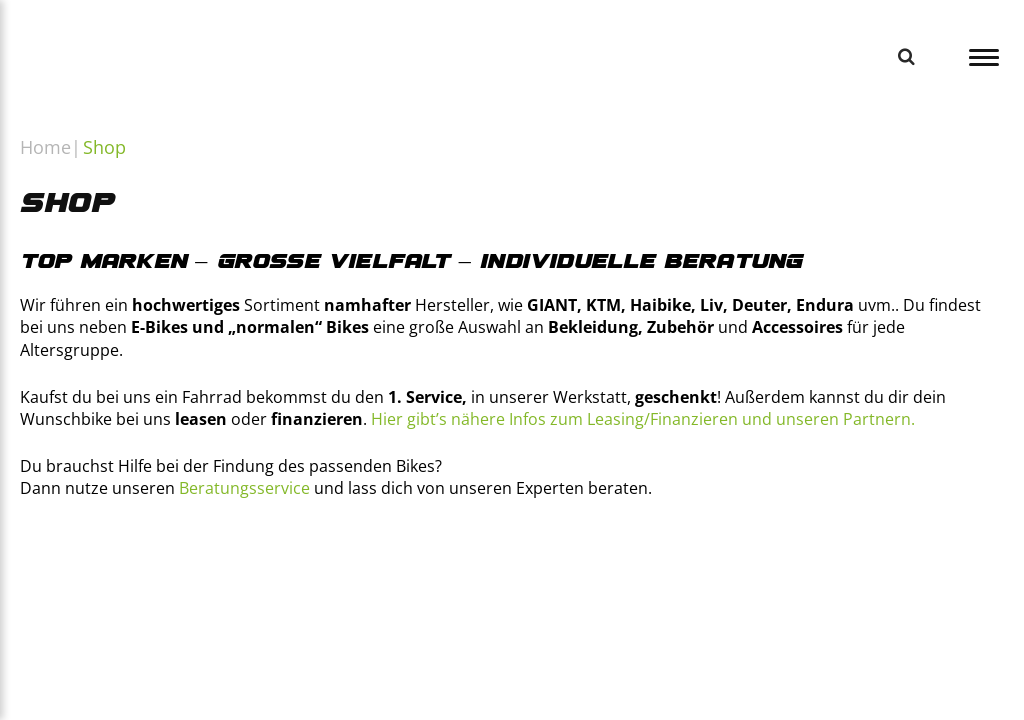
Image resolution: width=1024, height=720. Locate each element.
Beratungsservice (244, 488)
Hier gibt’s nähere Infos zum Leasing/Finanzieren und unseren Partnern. (643, 419)
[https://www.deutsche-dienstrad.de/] (705, 577)
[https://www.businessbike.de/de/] (188, 577)
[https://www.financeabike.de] (318, 577)
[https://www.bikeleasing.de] (447, 577)
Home (45, 147)
